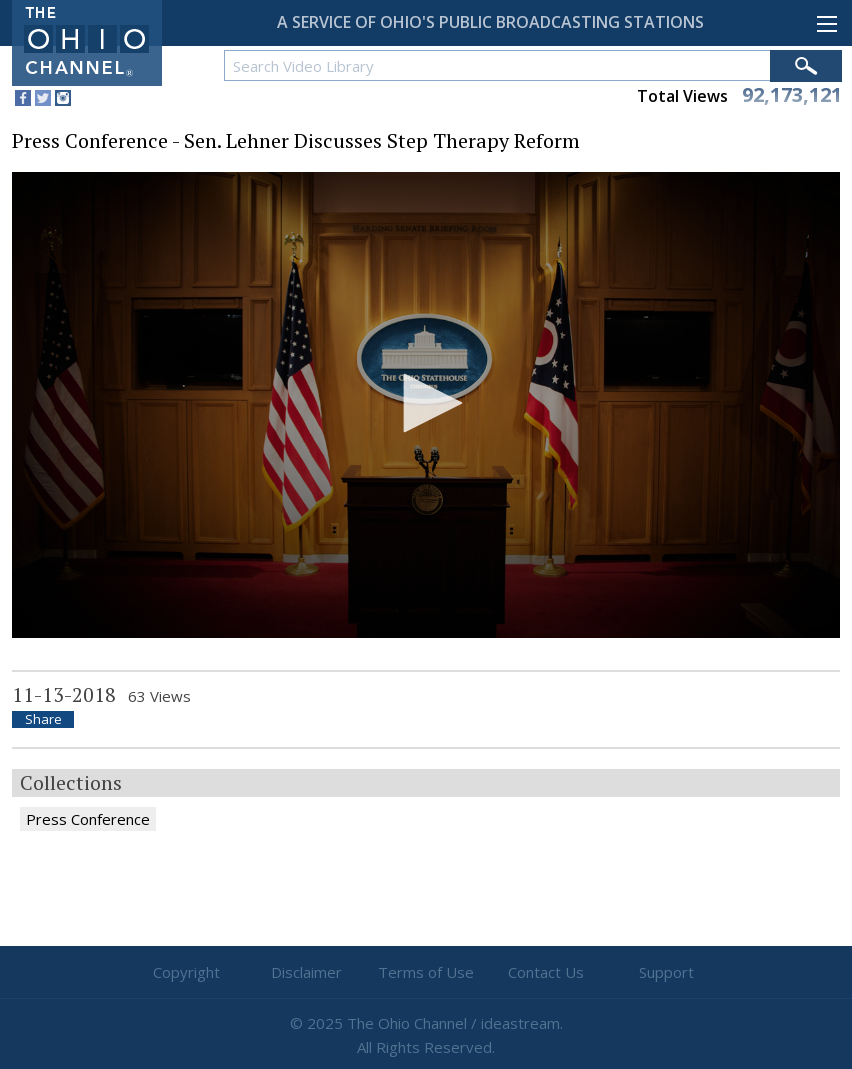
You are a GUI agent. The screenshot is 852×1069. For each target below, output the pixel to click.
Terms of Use (426, 972)
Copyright (186, 972)
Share (43, 719)
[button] (426, 403)
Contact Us (546, 972)
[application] (426, 405)
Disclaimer (306, 972)
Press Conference (88, 819)
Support (666, 972)
